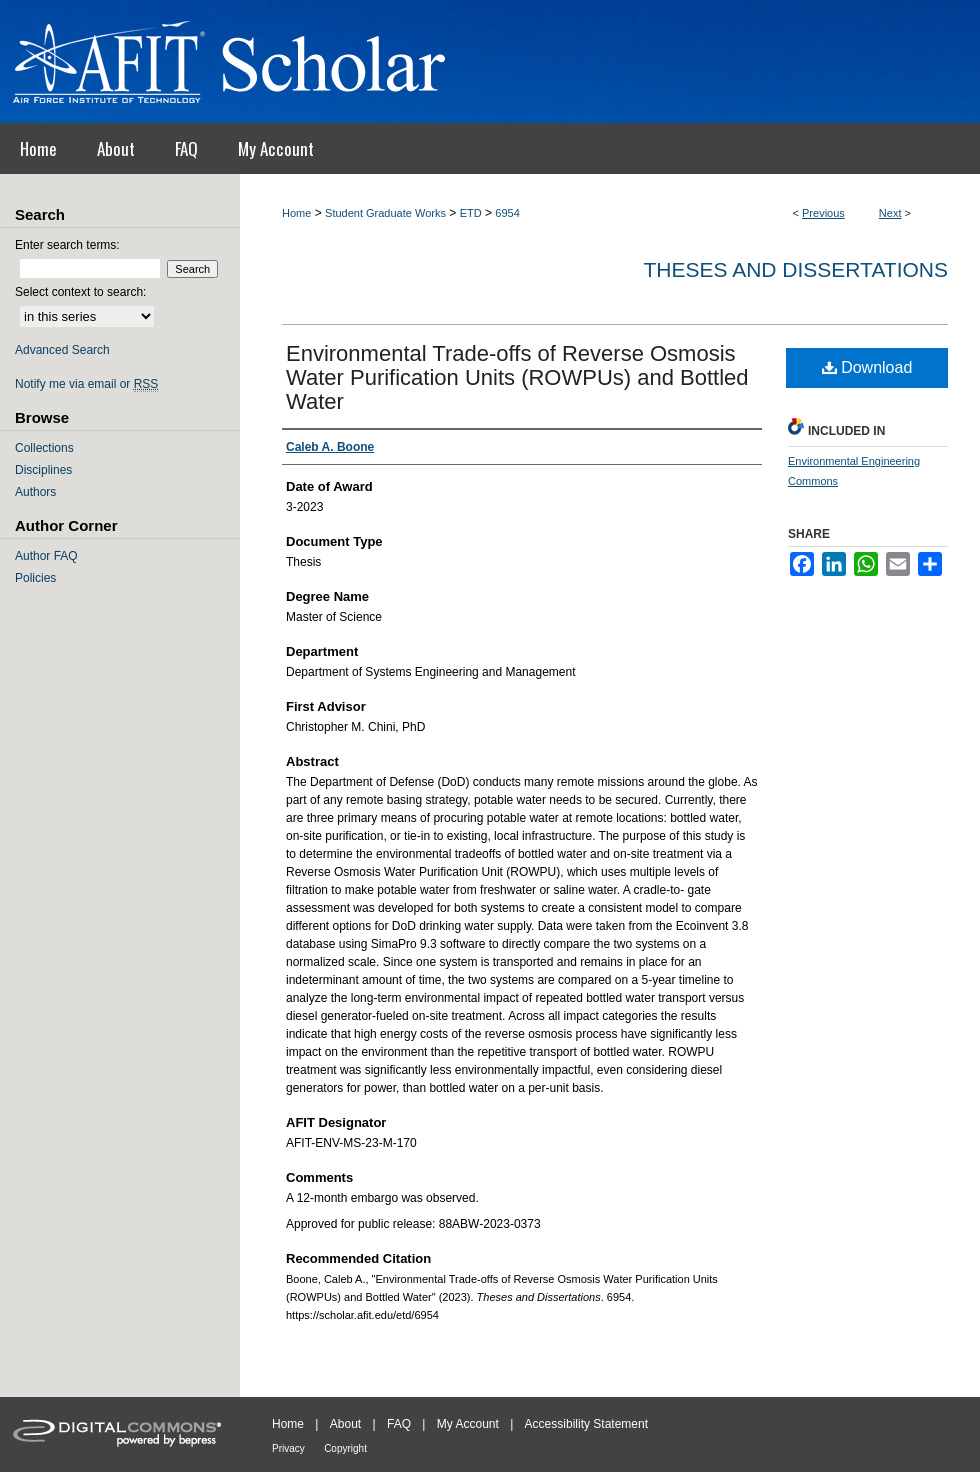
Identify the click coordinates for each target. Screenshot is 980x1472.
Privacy (288, 1448)
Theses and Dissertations (795, 269)
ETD (471, 213)
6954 (507, 213)
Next (890, 213)
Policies (35, 578)
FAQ (399, 1424)
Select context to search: (80, 292)
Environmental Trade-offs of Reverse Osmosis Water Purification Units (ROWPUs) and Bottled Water (517, 377)
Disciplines (43, 470)
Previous (823, 213)
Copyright (345, 1448)
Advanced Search (62, 350)
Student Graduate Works (385, 213)
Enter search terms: (67, 245)
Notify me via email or (86, 384)
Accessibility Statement (586, 1424)
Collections (44, 448)
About (345, 1424)
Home (296, 213)
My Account (468, 1424)
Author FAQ (46, 556)
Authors (35, 492)
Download (867, 367)
